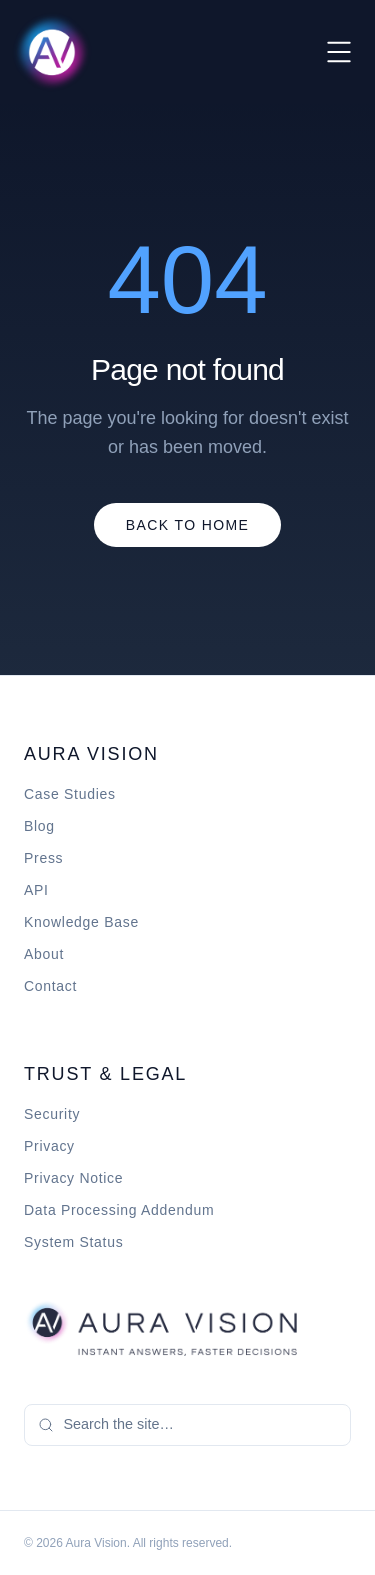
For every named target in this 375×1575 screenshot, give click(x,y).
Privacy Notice (73, 1178)
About (44, 954)
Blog (39, 826)
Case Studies (70, 794)
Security (52, 1114)
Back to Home (188, 525)
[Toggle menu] (339, 52)
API (36, 890)
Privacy (49, 1146)
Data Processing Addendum (119, 1210)
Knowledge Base (81, 922)
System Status (73, 1242)
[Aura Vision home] (160, 1328)
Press (43, 858)
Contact (50, 986)
